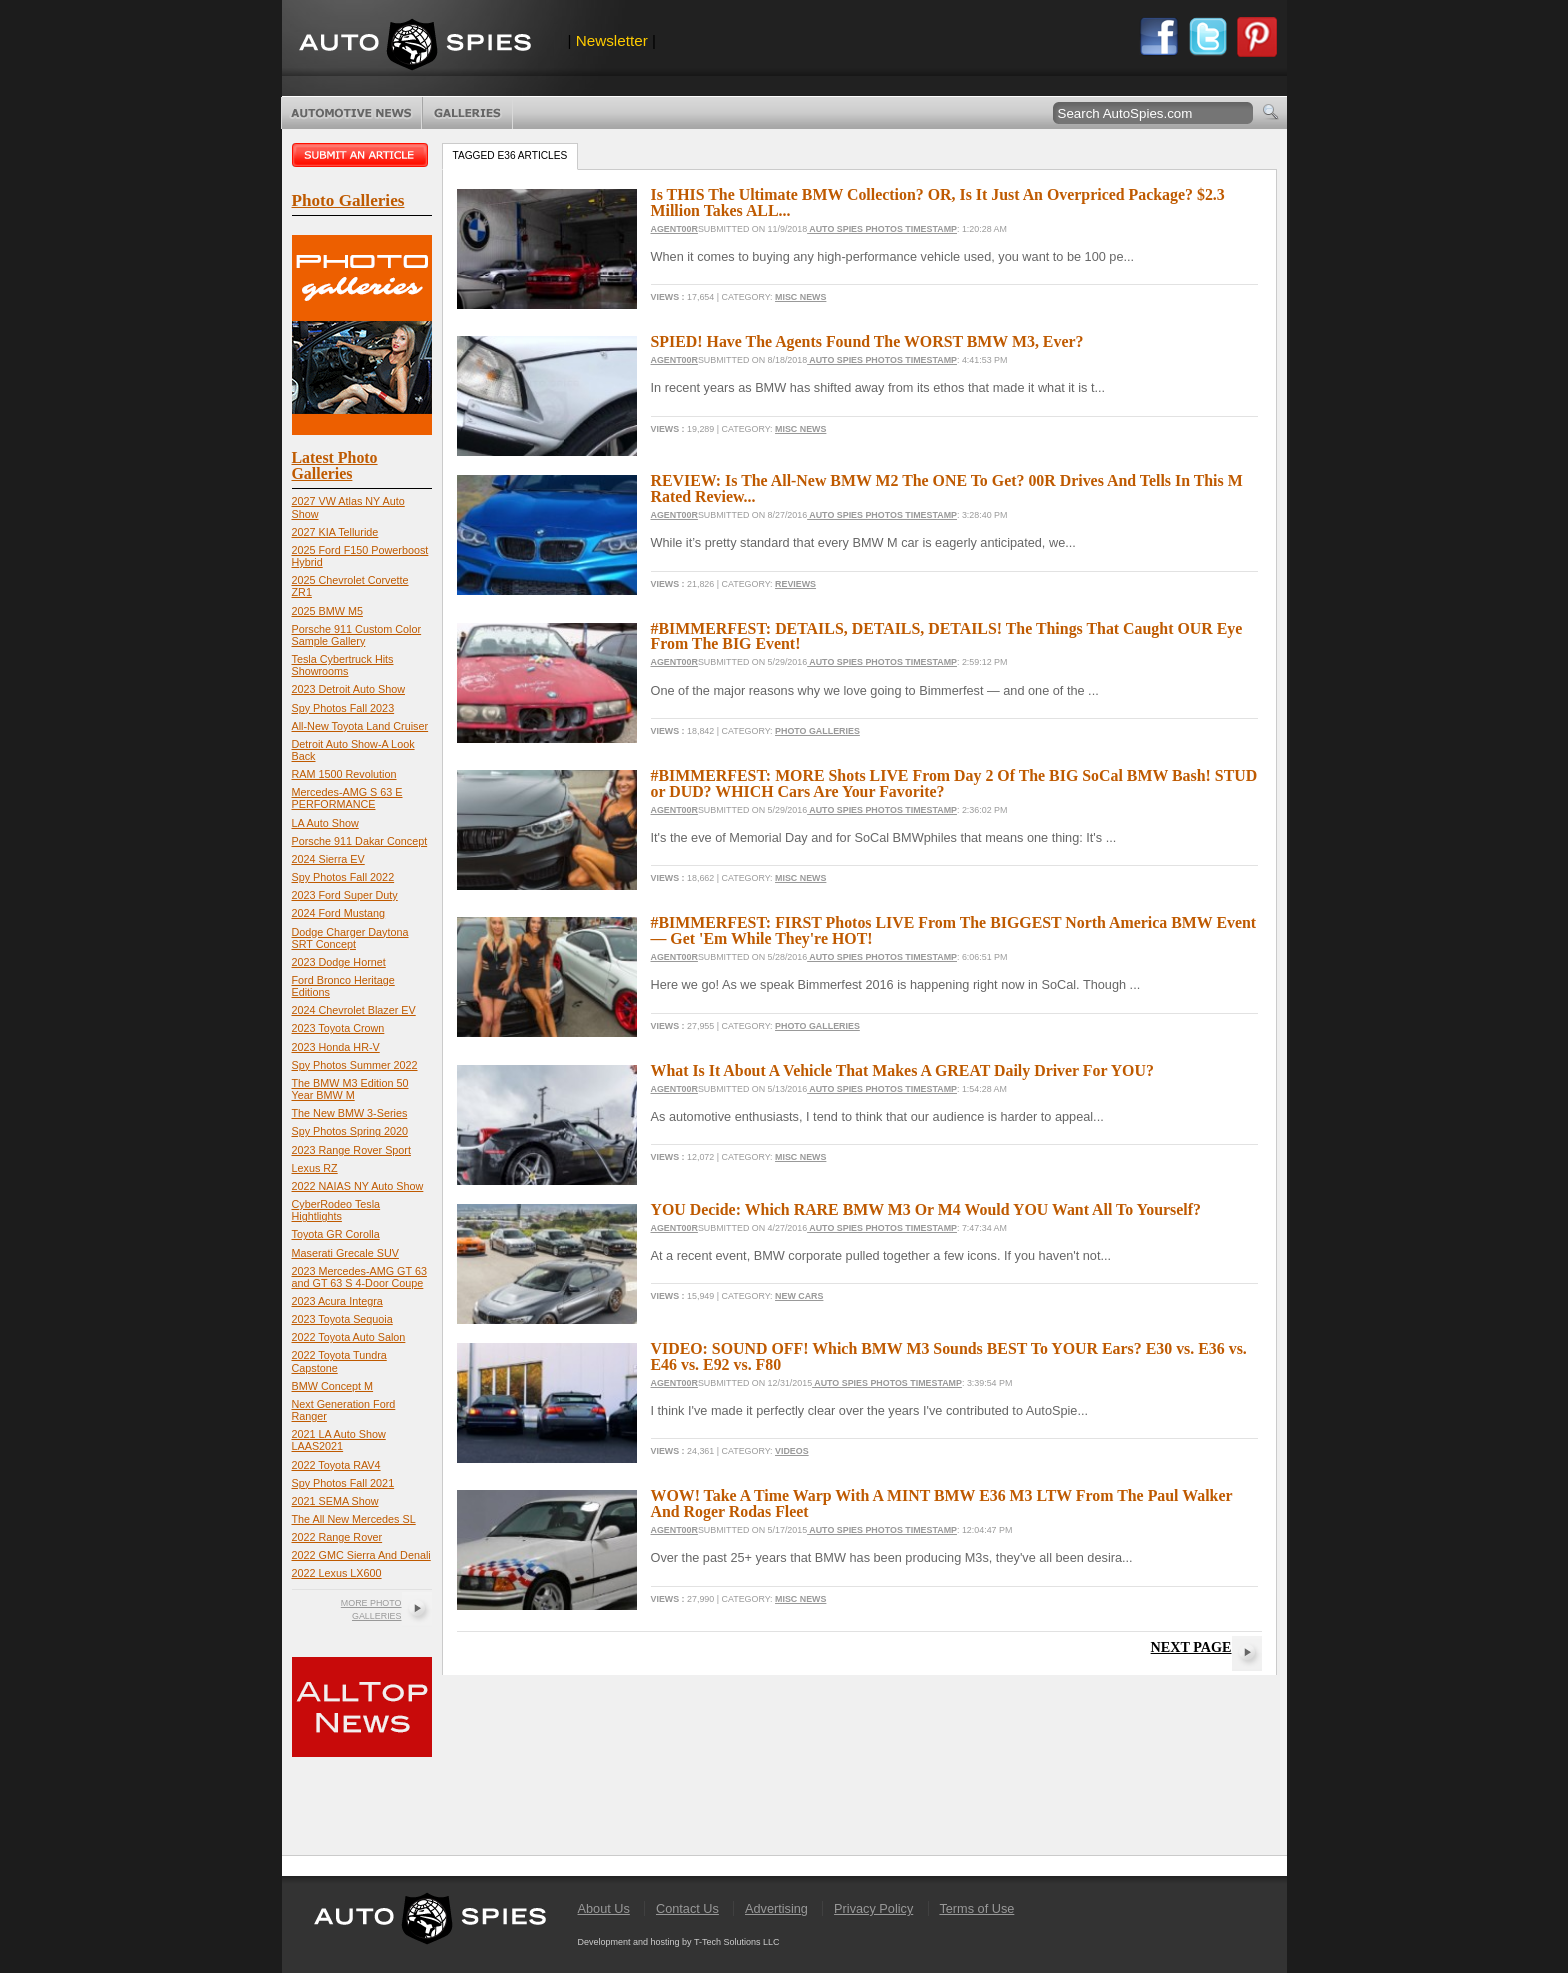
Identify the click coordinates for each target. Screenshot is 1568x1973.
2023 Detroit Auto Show (348, 689)
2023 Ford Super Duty (345, 895)
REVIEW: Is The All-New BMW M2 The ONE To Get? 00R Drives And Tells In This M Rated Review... (947, 488)
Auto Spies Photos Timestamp (882, 229)
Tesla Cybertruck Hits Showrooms (343, 665)
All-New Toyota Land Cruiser (360, 726)
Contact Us (687, 1908)
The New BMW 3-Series (350, 1113)
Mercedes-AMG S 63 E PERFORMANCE (347, 798)
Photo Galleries (467, 113)
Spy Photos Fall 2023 (343, 708)
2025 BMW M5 (327, 611)
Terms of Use (976, 1908)
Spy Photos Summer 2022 (355, 1065)
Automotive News (351, 113)
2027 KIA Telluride (335, 532)
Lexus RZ (315, 1168)
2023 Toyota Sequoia (342, 1319)
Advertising (776, 1908)
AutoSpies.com (415, 46)
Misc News (800, 297)
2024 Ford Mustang (339, 913)
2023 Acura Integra (337, 1301)
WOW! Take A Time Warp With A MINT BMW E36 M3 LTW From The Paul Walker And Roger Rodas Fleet (942, 1503)
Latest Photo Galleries (335, 465)
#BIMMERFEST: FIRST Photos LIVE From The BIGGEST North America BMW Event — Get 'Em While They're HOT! (954, 930)
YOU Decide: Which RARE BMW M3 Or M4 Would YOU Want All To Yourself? (926, 1209)
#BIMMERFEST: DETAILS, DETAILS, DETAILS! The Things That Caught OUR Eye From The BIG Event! (947, 636)
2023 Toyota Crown (338, 1028)
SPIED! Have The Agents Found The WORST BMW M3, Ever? (867, 341)
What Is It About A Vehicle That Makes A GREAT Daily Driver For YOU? (902, 1070)
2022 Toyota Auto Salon (349, 1337)
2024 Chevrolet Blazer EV (354, 1010)
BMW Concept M (333, 1386)
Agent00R (674, 229)
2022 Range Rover (337, 1537)
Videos (792, 1451)
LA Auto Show (325, 823)
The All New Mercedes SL (354, 1519)
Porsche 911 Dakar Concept (360, 841)
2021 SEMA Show (335, 1501)
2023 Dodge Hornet (339, 962)
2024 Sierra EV (328, 859)
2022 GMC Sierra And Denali (361, 1555)
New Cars (799, 1296)
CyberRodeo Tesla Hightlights (336, 1210)
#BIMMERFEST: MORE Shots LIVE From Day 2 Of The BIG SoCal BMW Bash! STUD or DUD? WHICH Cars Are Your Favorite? (954, 783)
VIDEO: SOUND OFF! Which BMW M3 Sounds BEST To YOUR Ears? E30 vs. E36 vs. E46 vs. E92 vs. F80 (949, 1356)
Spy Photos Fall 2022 (343, 877)
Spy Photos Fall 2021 (343, 1483)
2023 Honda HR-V (336, 1047)
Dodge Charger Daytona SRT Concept (350, 938)
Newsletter (612, 40)
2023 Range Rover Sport (351, 1150)
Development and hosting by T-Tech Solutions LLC (679, 1942)
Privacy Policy (873, 1908)
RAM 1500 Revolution (344, 774)
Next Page (1191, 1647)
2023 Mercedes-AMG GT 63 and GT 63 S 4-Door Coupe (359, 1277)
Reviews (795, 584)
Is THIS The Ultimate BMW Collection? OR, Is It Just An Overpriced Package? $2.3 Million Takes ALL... (938, 202)
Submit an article (362, 155)
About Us (604, 1908)
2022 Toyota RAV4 (336, 1465)
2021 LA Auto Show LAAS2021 (339, 1440)
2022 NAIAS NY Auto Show (358, 1186)
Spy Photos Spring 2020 (350, 1131)
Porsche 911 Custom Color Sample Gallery (357, 635)
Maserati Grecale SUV (345, 1253)
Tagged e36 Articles (510, 155)
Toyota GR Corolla (336, 1234)
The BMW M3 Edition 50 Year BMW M (350, 1089)
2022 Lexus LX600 (337, 1573)
